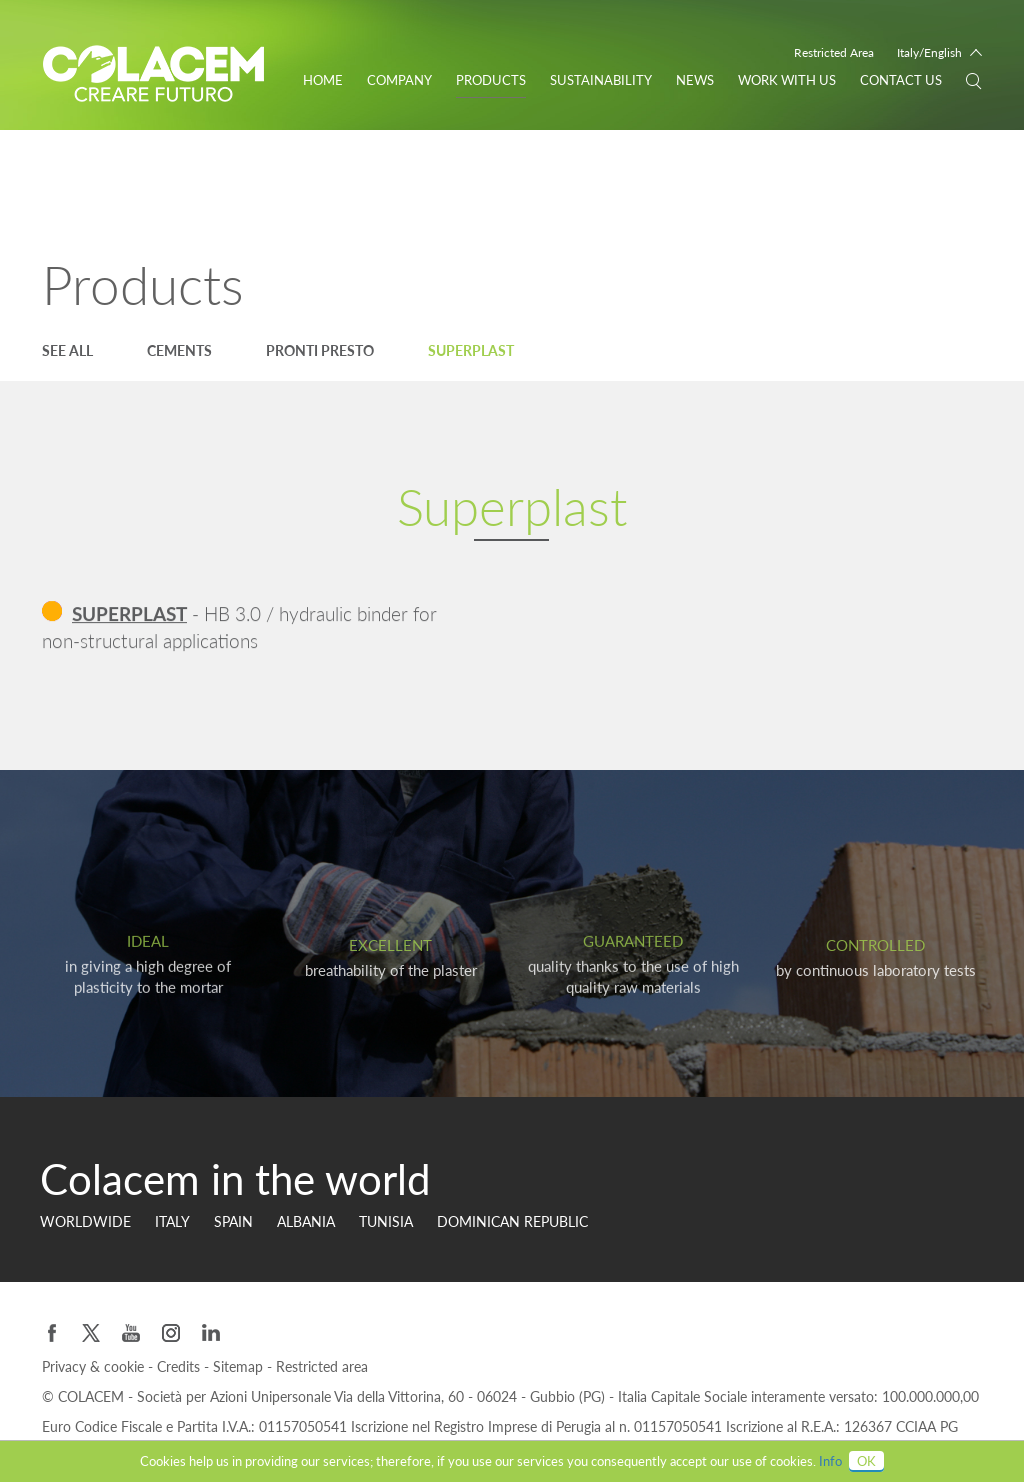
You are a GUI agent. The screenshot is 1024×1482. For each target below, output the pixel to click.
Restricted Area (834, 52)
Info (830, 1461)
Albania (306, 1221)
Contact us (901, 80)
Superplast (471, 350)
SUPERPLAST (129, 615)
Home (323, 80)
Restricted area (322, 1366)
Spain (233, 1221)
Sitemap (240, 1366)
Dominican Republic (512, 1221)
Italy (172, 1221)
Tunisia (386, 1221)
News (695, 80)
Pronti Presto (320, 350)
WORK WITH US (787, 80)
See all (67, 350)
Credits (180, 1366)
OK (866, 1461)
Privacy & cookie (95, 1366)
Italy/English (929, 52)
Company (399, 80)
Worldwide (85, 1221)
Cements (179, 350)
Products (491, 80)
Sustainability (601, 80)
